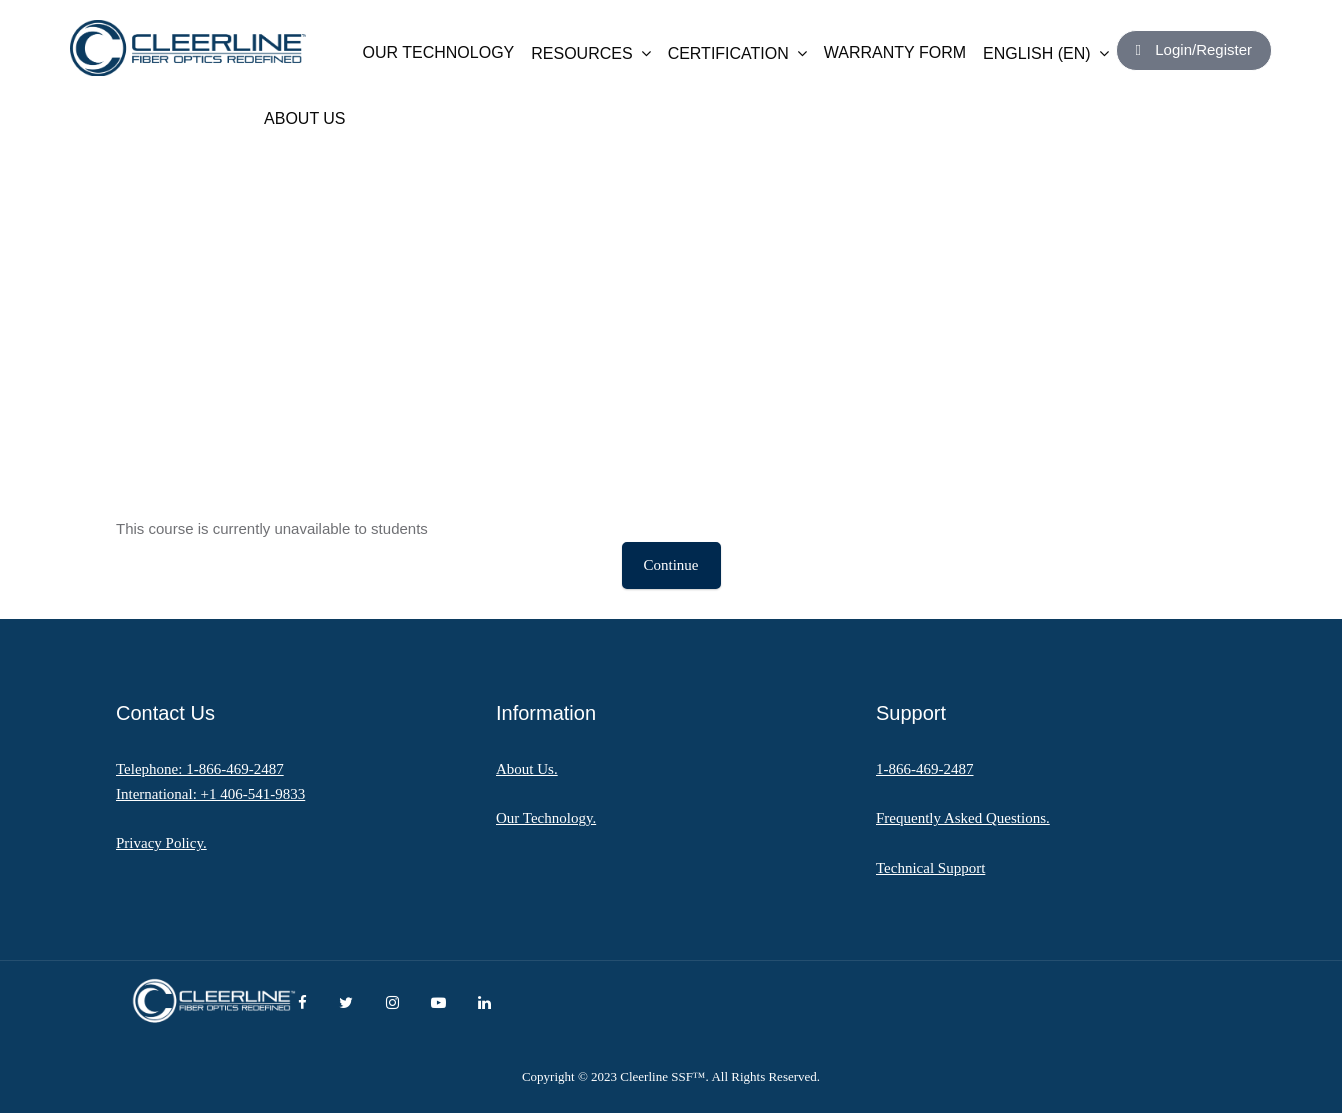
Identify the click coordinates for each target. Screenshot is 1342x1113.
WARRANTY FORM (895, 52)
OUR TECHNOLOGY (439, 52)
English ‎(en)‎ (1046, 53)
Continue (671, 565)
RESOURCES (590, 53)
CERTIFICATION (737, 53)
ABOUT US (305, 118)
